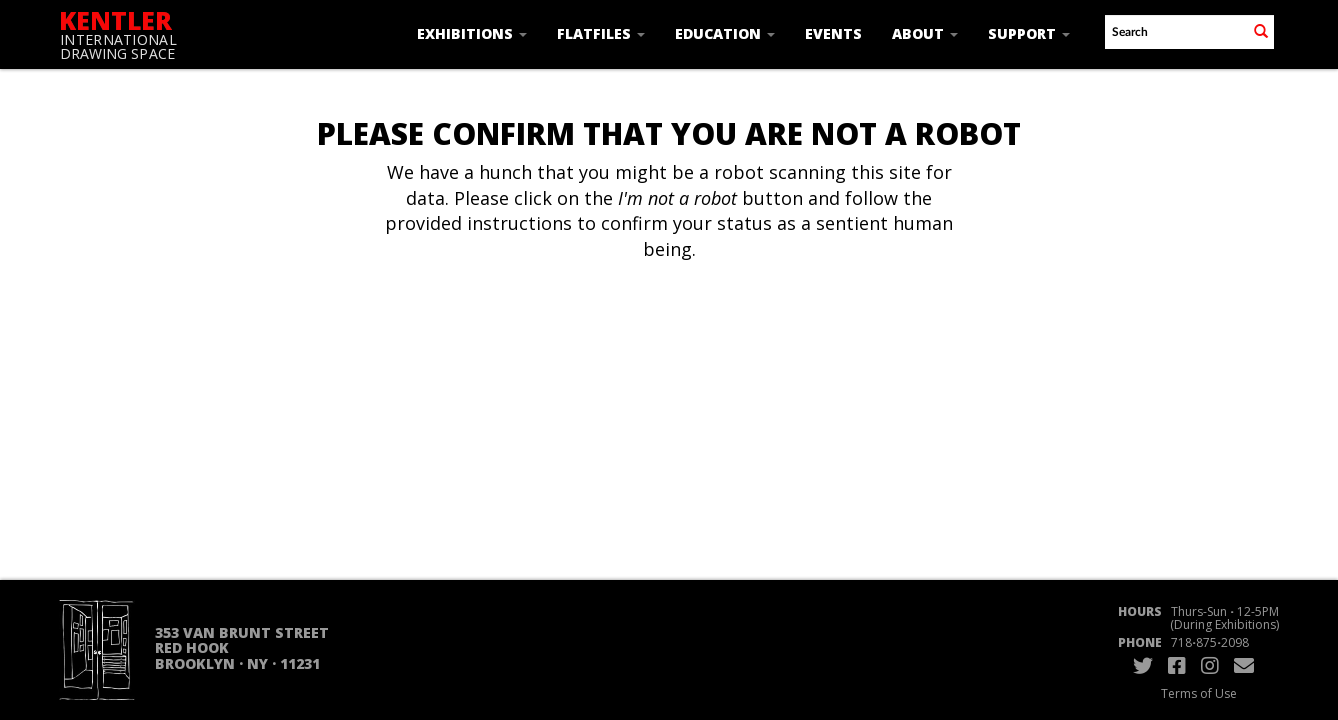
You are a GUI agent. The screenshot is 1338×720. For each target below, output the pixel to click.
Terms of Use (1199, 693)
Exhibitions (472, 33)
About (925, 33)
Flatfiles (601, 33)
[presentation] (667, 326)
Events (833, 33)
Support (1029, 33)
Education (725, 33)
